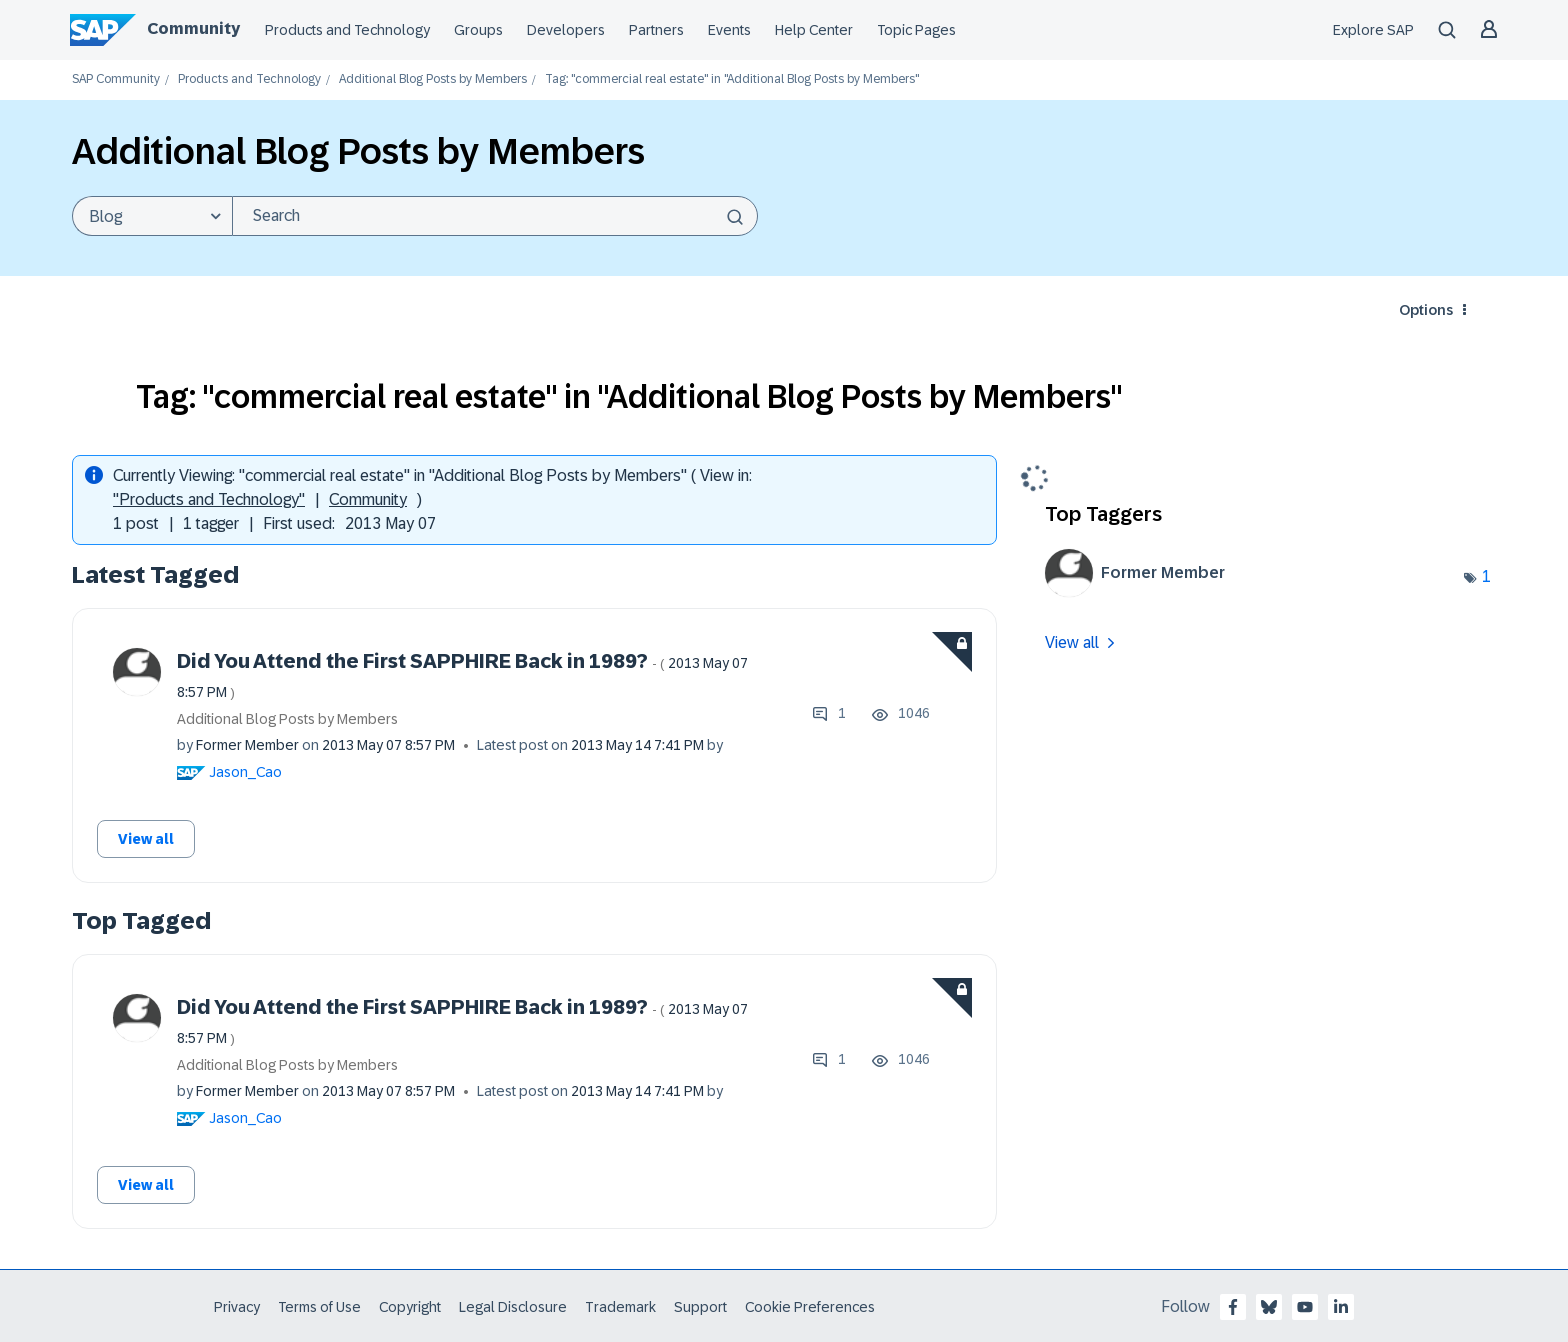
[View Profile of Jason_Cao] (245, 772)
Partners (656, 30)
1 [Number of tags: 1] (1486, 576)
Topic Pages (916, 30)
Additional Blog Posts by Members (433, 79)
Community (193, 28)
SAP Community (116, 79)
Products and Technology (347, 30)
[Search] (495, 216)
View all (146, 839)
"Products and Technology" (209, 499)
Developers (566, 30)
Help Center (814, 30)
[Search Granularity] (152, 216)
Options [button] (1426, 310)
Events (729, 30)
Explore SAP (1373, 30)
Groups (478, 30)
